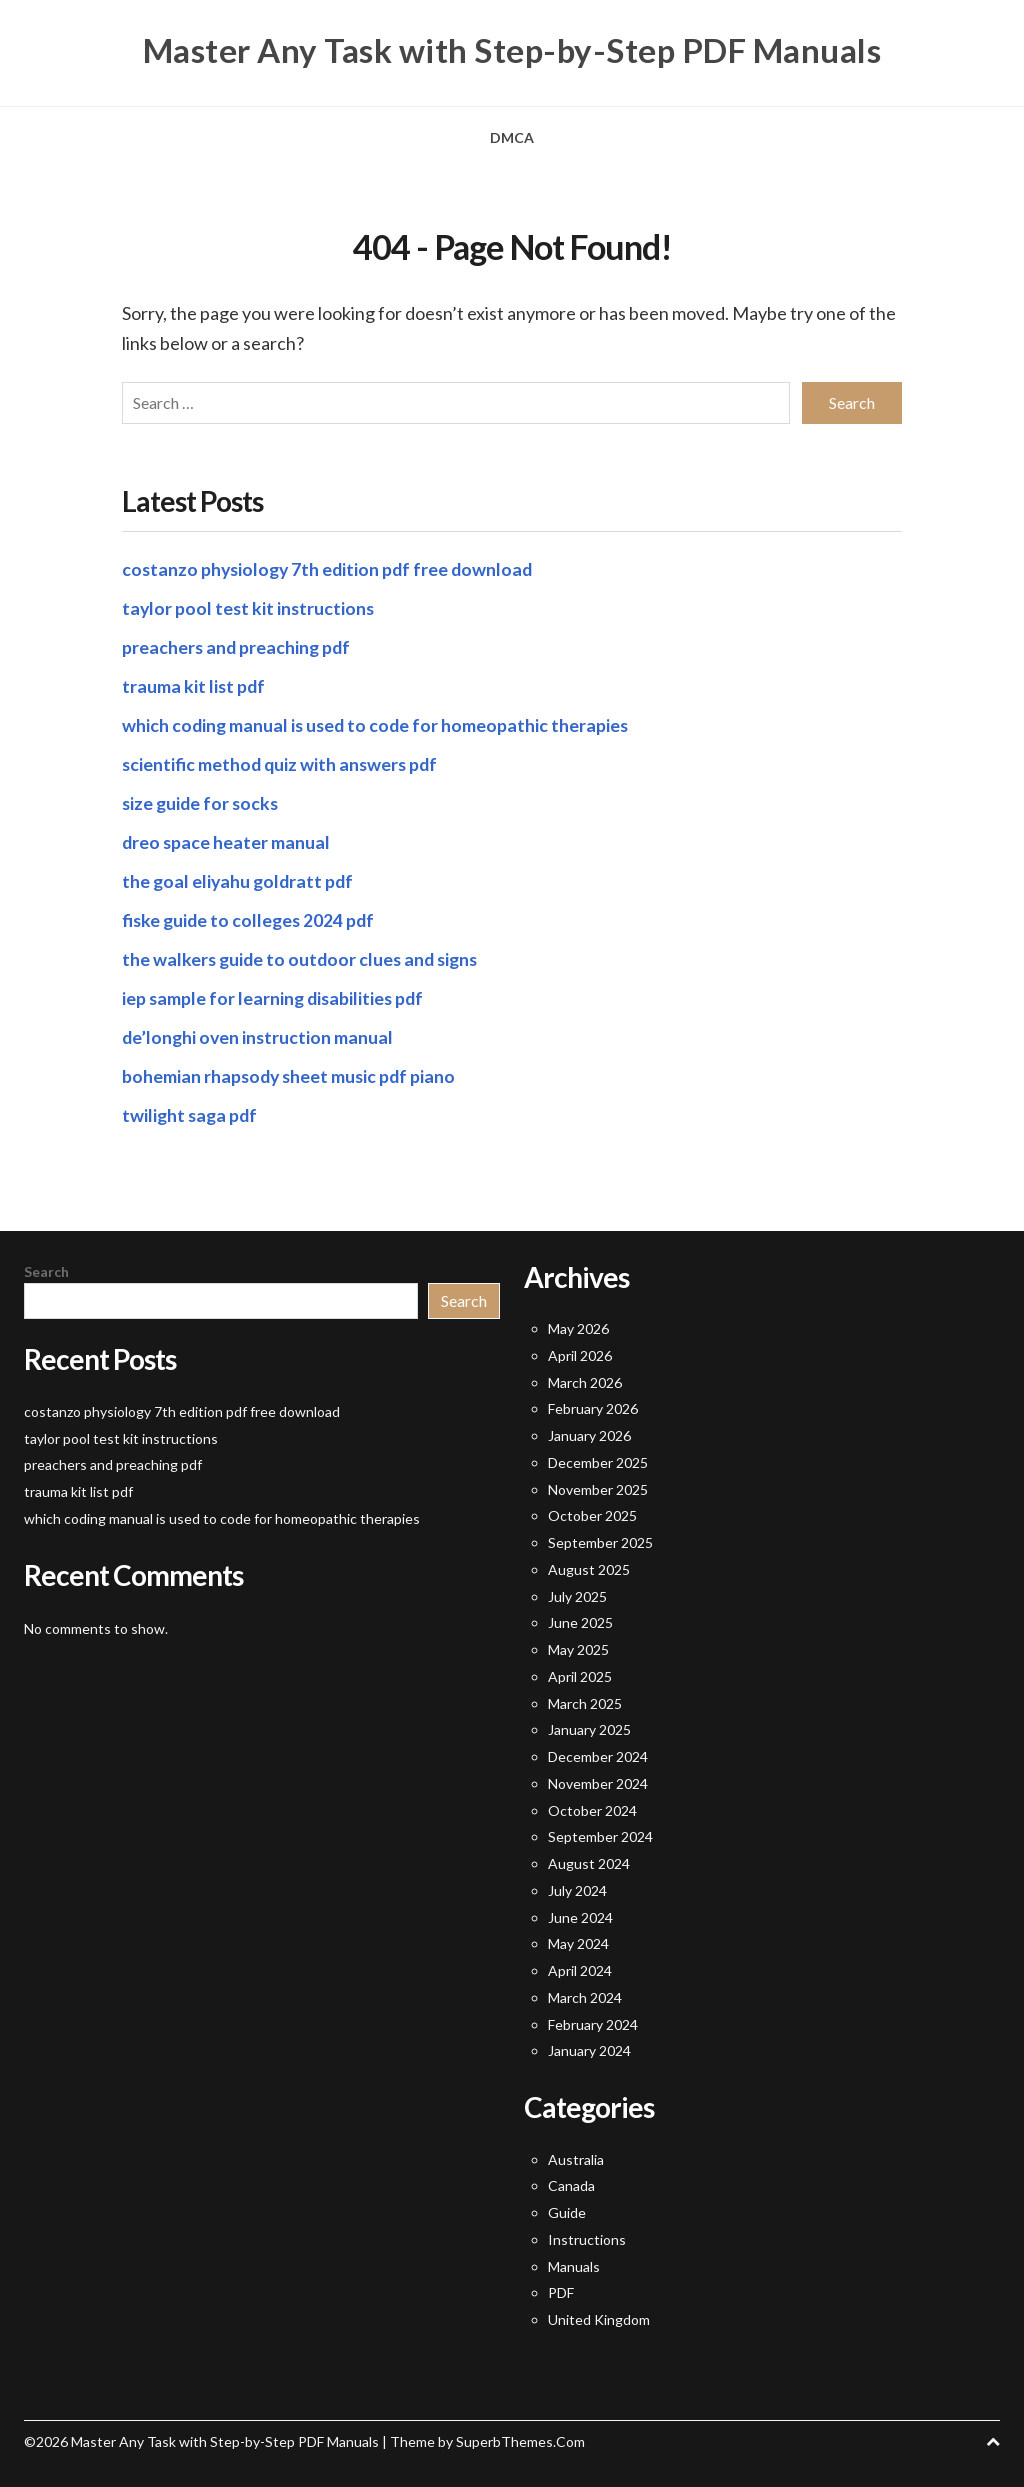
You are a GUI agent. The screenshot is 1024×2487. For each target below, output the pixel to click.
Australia (576, 2157)
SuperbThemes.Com (520, 2440)
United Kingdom (599, 2318)
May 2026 (578, 1327)
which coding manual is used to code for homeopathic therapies (378, 723)
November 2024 (598, 1782)
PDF (561, 2291)
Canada (571, 2184)
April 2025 (580, 1675)
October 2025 (592, 1514)
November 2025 (598, 1487)
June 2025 (580, 1621)
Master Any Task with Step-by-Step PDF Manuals (512, 50)
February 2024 (593, 2022)
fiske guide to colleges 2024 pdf (251, 918)
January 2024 (589, 2049)
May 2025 (578, 1648)
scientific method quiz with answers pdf (282, 762)
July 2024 (577, 1889)
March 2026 (585, 1380)
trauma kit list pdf (194, 684)
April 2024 (580, 1969)
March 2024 (585, 1996)
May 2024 (578, 1942)
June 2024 (580, 1915)
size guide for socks (202, 801)
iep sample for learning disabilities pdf (275, 996)
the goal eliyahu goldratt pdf (240, 879)
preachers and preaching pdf (238, 645)
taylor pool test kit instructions (250, 606)
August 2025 (589, 1568)
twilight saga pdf (191, 1113)
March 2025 (585, 1701)
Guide (567, 2211)
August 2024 (589, 1862)
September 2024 (600, 1835)
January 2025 (589, 1728)
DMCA (512, 137)
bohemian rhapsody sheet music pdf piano (291, 1074)
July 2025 (577, 1594)
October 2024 (592, 1808)
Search (46, 1269)
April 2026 (580, 1354)
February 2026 (593, 1407)
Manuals (574, 2264)
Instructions (587, 2238)
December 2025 (598, 1461)
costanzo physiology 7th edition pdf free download (331, 567)
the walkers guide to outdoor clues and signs (304, 957)
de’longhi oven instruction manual (259, 1035)
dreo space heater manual (227, 840)
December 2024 (598, 1755)
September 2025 (600, 1541)
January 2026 (589, 1434)
